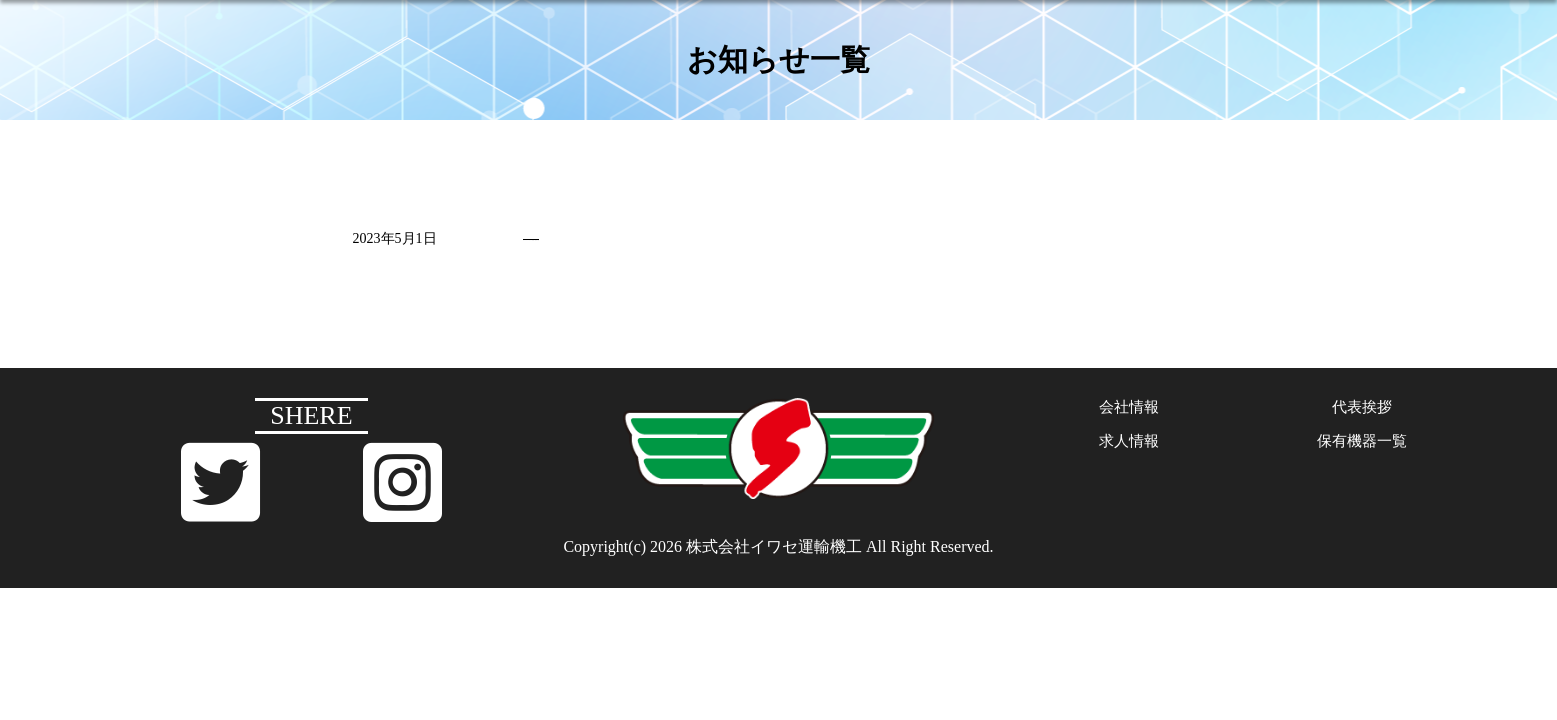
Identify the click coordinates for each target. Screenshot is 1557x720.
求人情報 (1129, 444)
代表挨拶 (1362, 410)
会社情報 (1129, 410)
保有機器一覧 (1362, 444)
